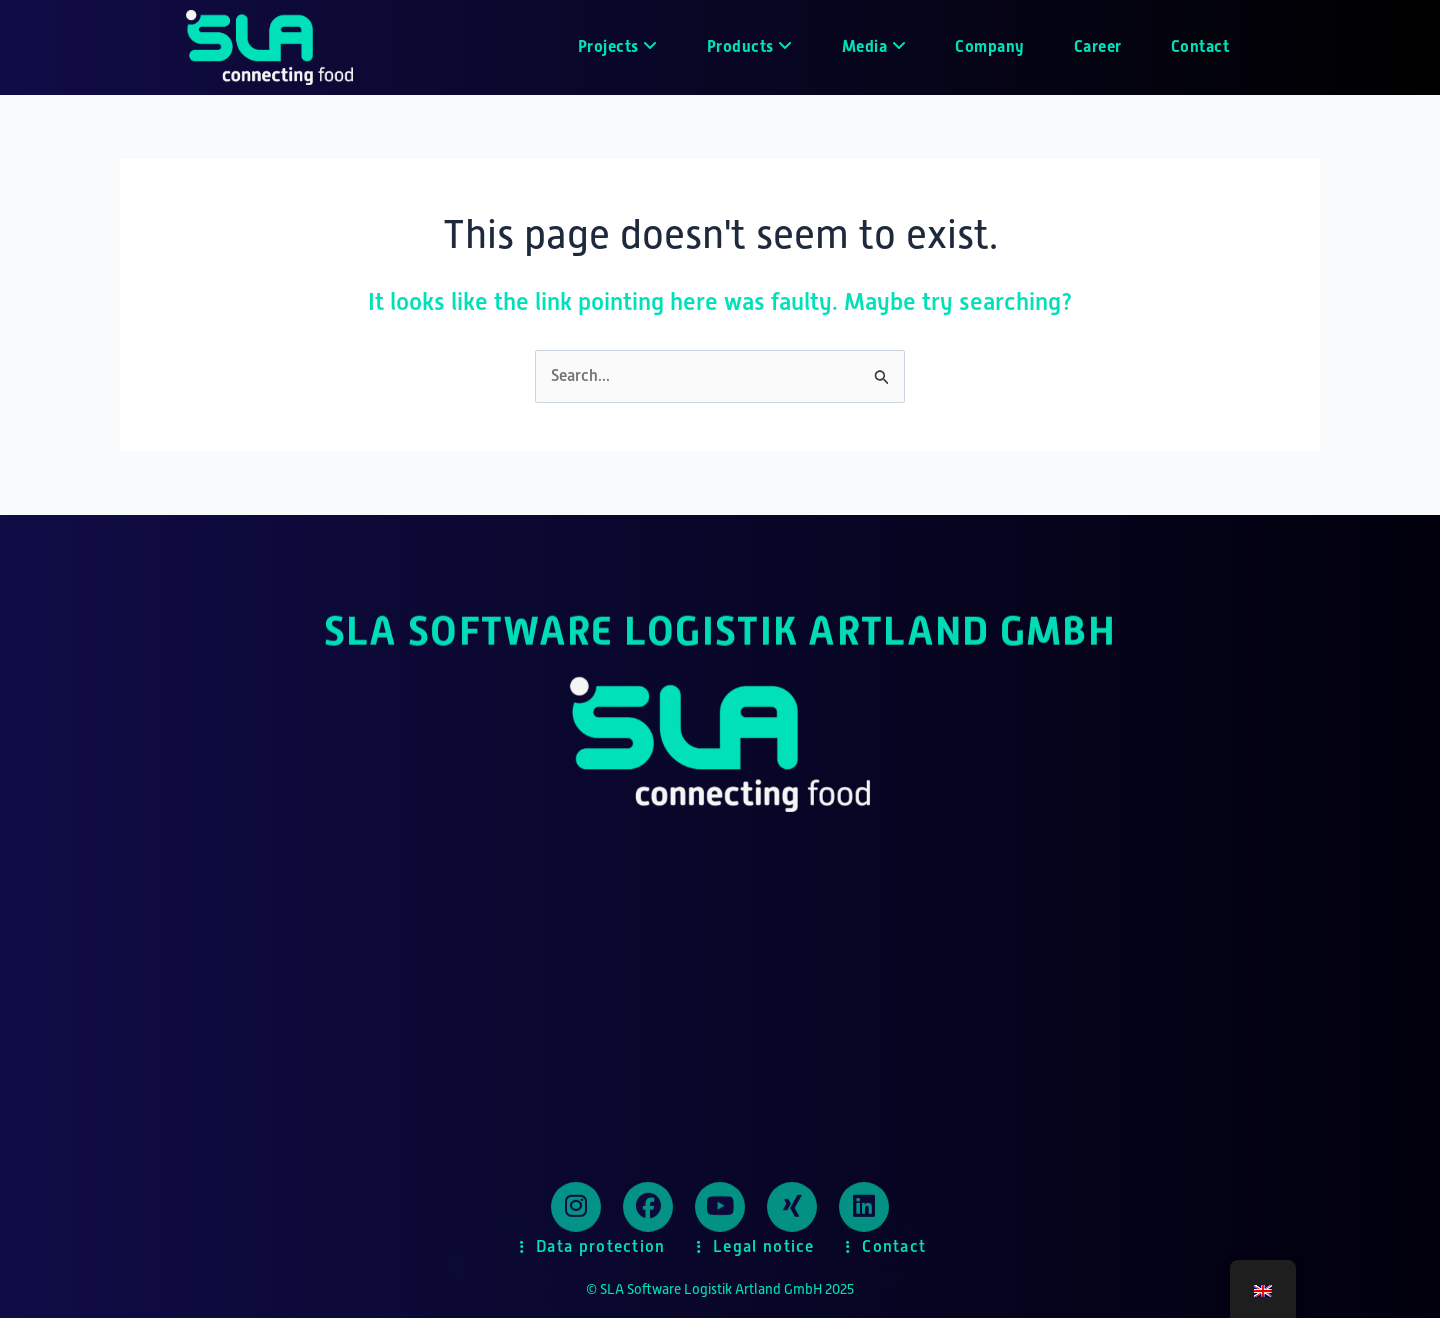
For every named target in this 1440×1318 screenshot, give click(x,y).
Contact (1200, 46)
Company (990, 46)
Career (1098, 46)
